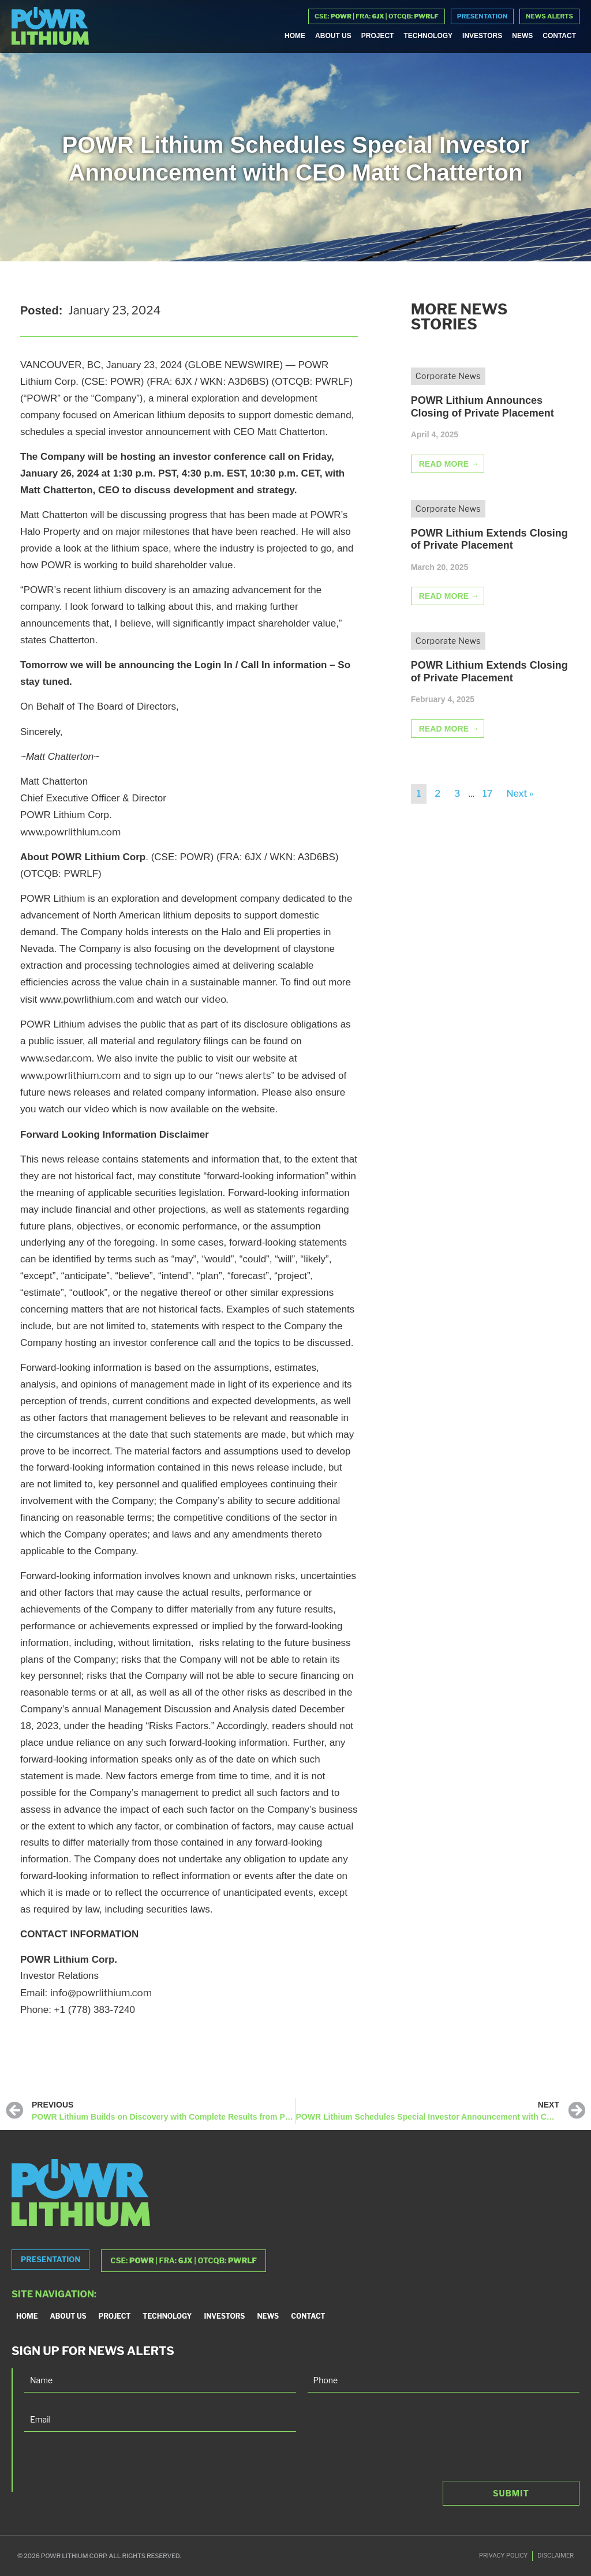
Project (377, 36)
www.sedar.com (56, 1058)
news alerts (245, 1075)
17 (487, 793)
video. (215, 999)
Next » (519, 793)
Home (295, 36)
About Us (333, 36)
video (97, 1109)
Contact (559, 36)
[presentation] (112, 2469)
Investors (482, 36)
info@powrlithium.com (101, 1992)
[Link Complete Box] (491, 429)
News (522, 36)
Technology (427, 36)
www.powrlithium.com (70, 832)
